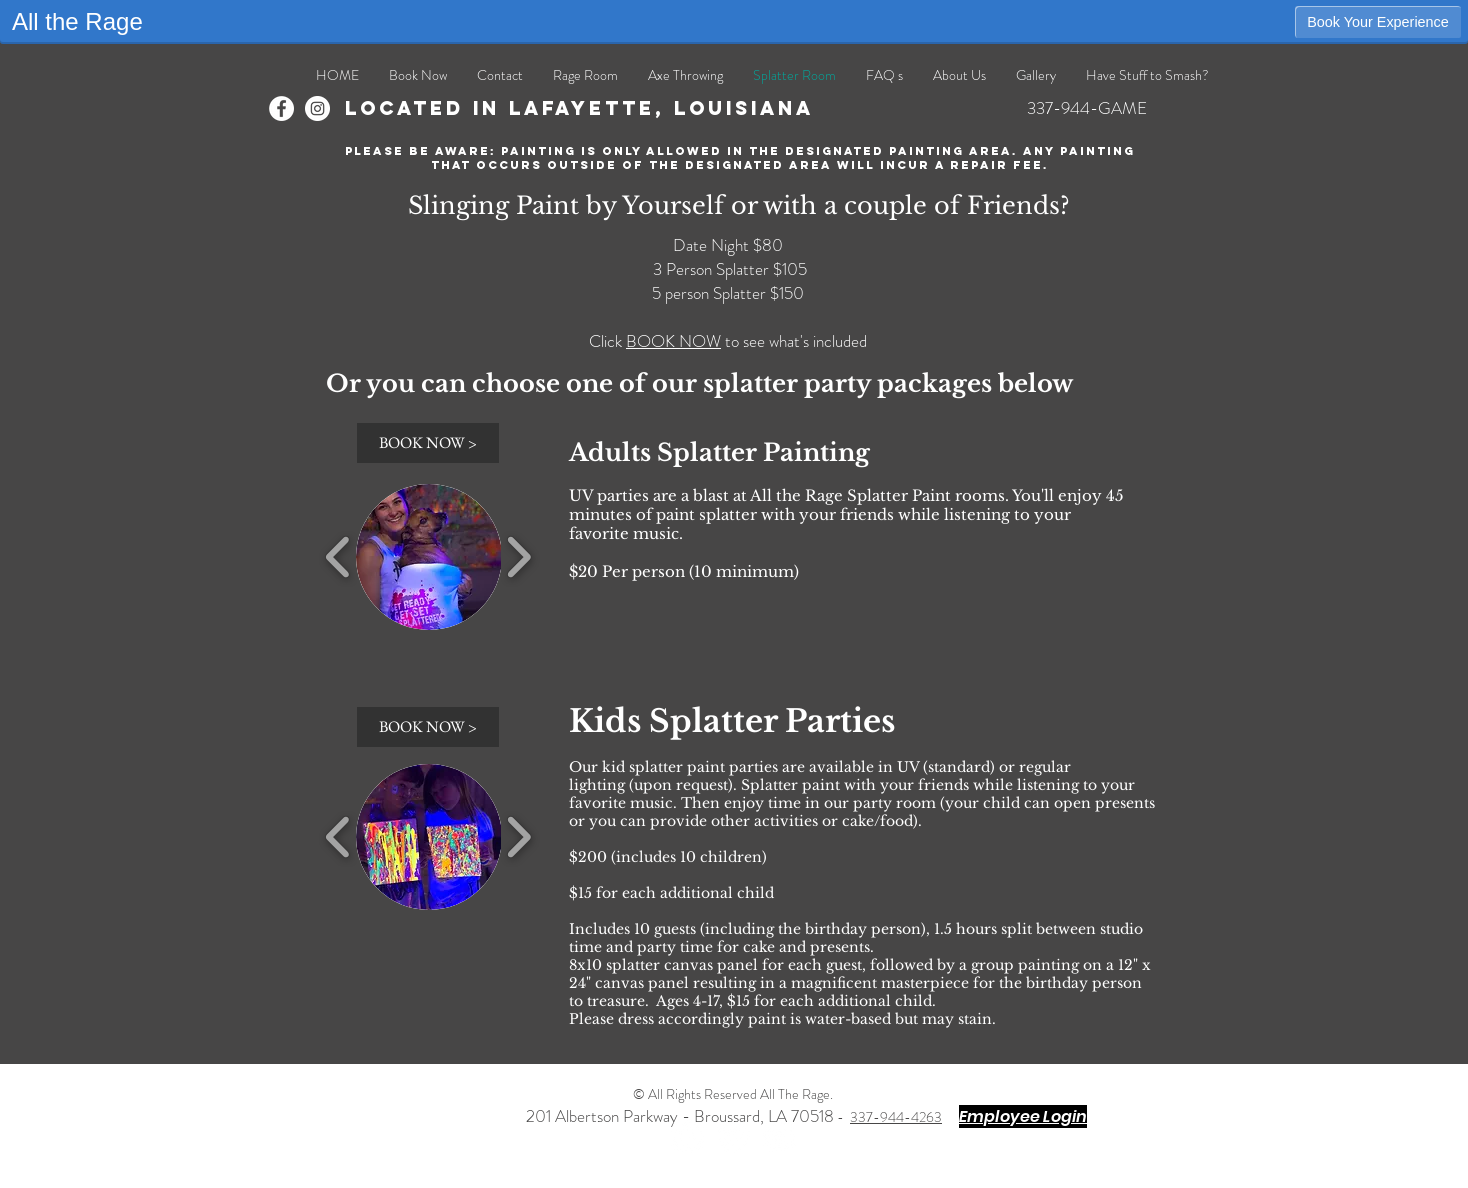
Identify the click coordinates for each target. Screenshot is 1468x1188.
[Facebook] (281, 108)
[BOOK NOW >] (428, 443)
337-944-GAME (1087, 108)
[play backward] (338, 557)
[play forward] (518, 557)
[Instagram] (317, 108)
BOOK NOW (673, 341)
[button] (429, 557)
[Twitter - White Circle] (733, 1136)
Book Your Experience (1378, 22)
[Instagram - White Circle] (779, 1136)
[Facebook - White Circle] (687, 1136)
